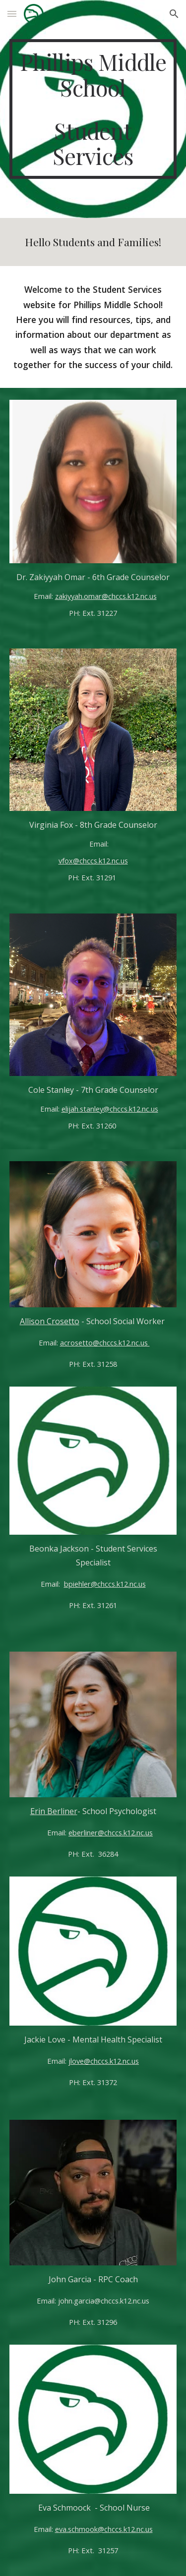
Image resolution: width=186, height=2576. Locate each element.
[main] (93, 109)
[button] (12, 13)
